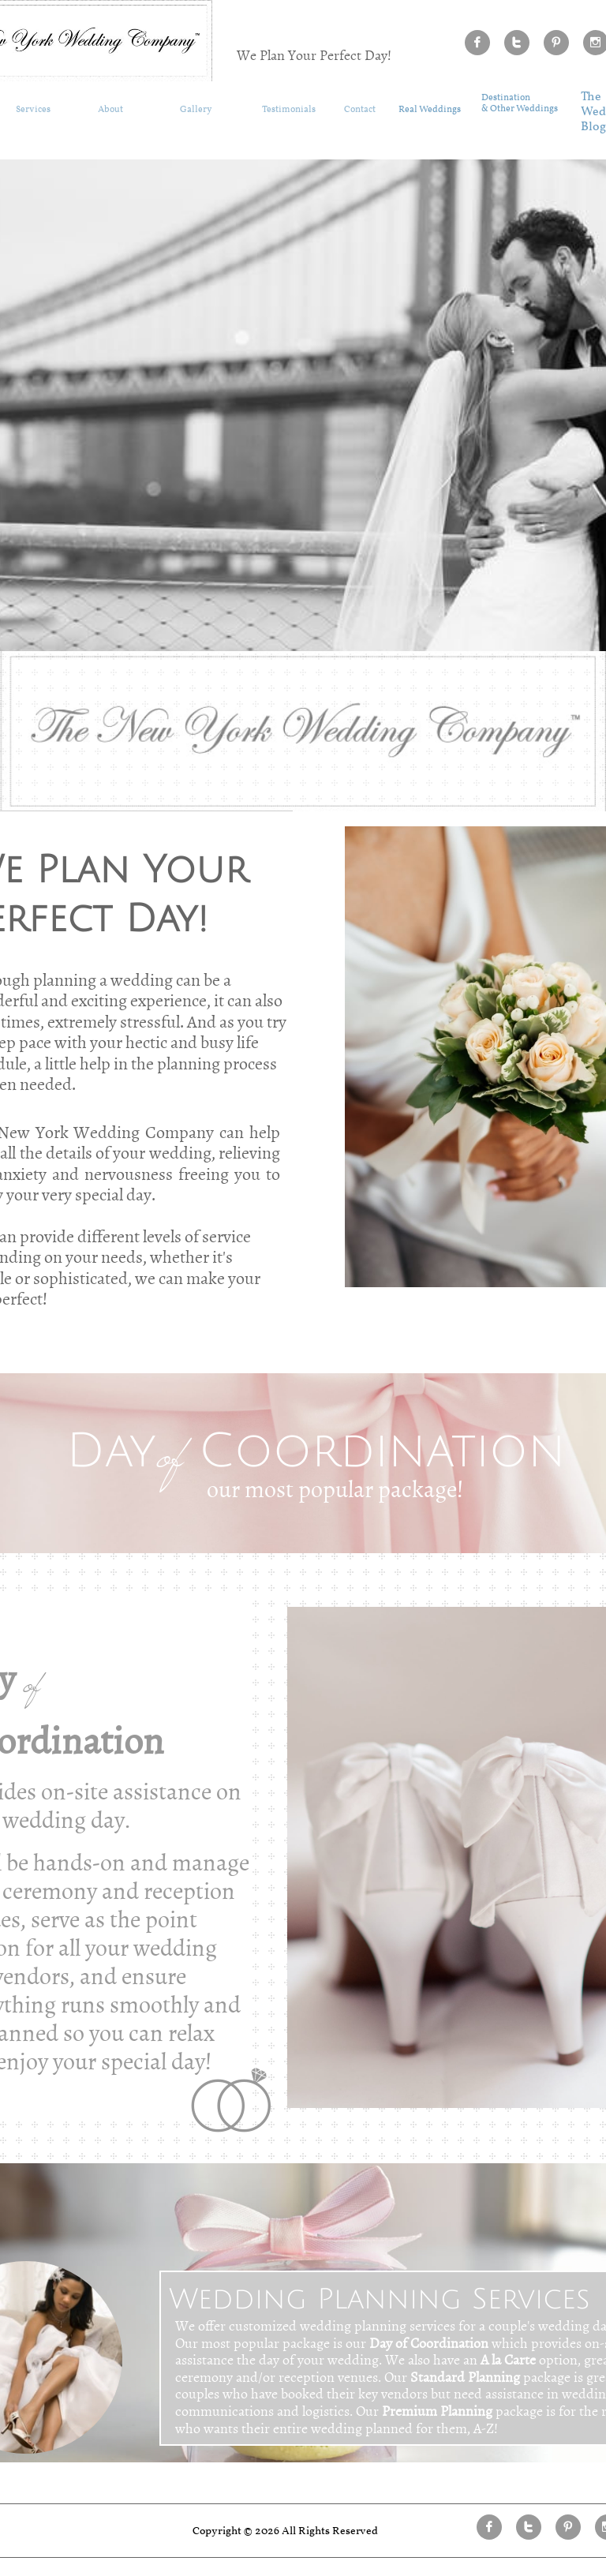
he (594, 97)
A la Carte (508, 2359)
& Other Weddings (519, 109)
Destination (505, 98)
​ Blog (593, 127)
